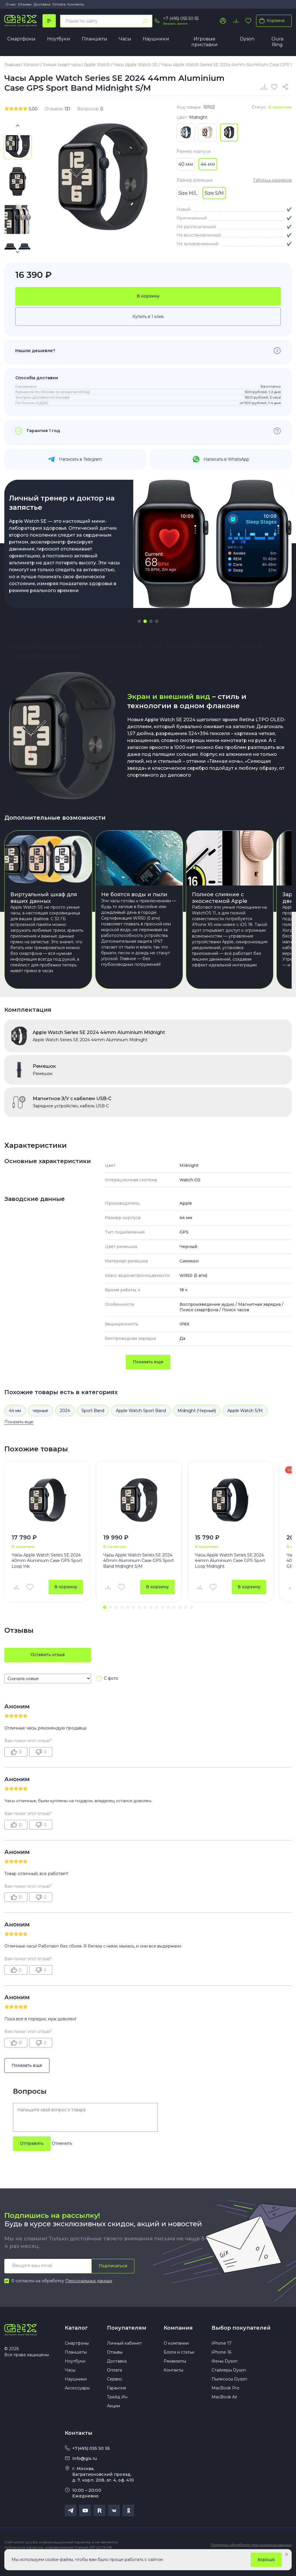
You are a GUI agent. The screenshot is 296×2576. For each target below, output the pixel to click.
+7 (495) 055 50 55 (181, 18)
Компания (178, 2342)
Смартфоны (21, 39)
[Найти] (145, 21)
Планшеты (94, 39)
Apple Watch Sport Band (141, 1425)
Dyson (247, 39)
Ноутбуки (58, 39)
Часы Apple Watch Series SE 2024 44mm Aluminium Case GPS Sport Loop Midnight (230, 1575)
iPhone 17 (222, 2357)
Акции (113, 2420)
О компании (176, 2357)
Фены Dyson (225, 2375)
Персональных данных (88, 2295)
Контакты (75, 4)
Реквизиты (175, 2375)
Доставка (42, 4)
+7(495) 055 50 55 (91, 2462)
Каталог (76, 2342)
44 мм (15, 1425)
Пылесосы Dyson (229, 2393)
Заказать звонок (175, 23)
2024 (65, 1425)
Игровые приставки (204, 41)
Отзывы (25, 4)
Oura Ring (277, 41)
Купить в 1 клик (148, 316)
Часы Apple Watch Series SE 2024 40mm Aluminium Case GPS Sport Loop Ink (47, 1575)
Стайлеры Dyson (229, 2384)
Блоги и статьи (179, 2366)
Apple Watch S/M (245, 1425)
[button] (139, 621)
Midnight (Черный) (196, 1425)
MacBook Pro (225, 2402)
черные (40, 1425)
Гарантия (116, 2402)
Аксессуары (77, 2402)
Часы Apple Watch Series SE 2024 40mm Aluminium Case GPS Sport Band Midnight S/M (138, 1575)
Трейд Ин (117, 2411)
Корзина (270, 20)
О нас (10, 4)
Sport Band (93, 1425)
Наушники (156, 39)
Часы (125, 39)
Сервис (114, 2393)
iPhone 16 (221, 2366)
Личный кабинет (124, 2357)
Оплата (59, 4)
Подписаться (113, 2280)
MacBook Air (224, 2411)
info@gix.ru (84, 2472)
